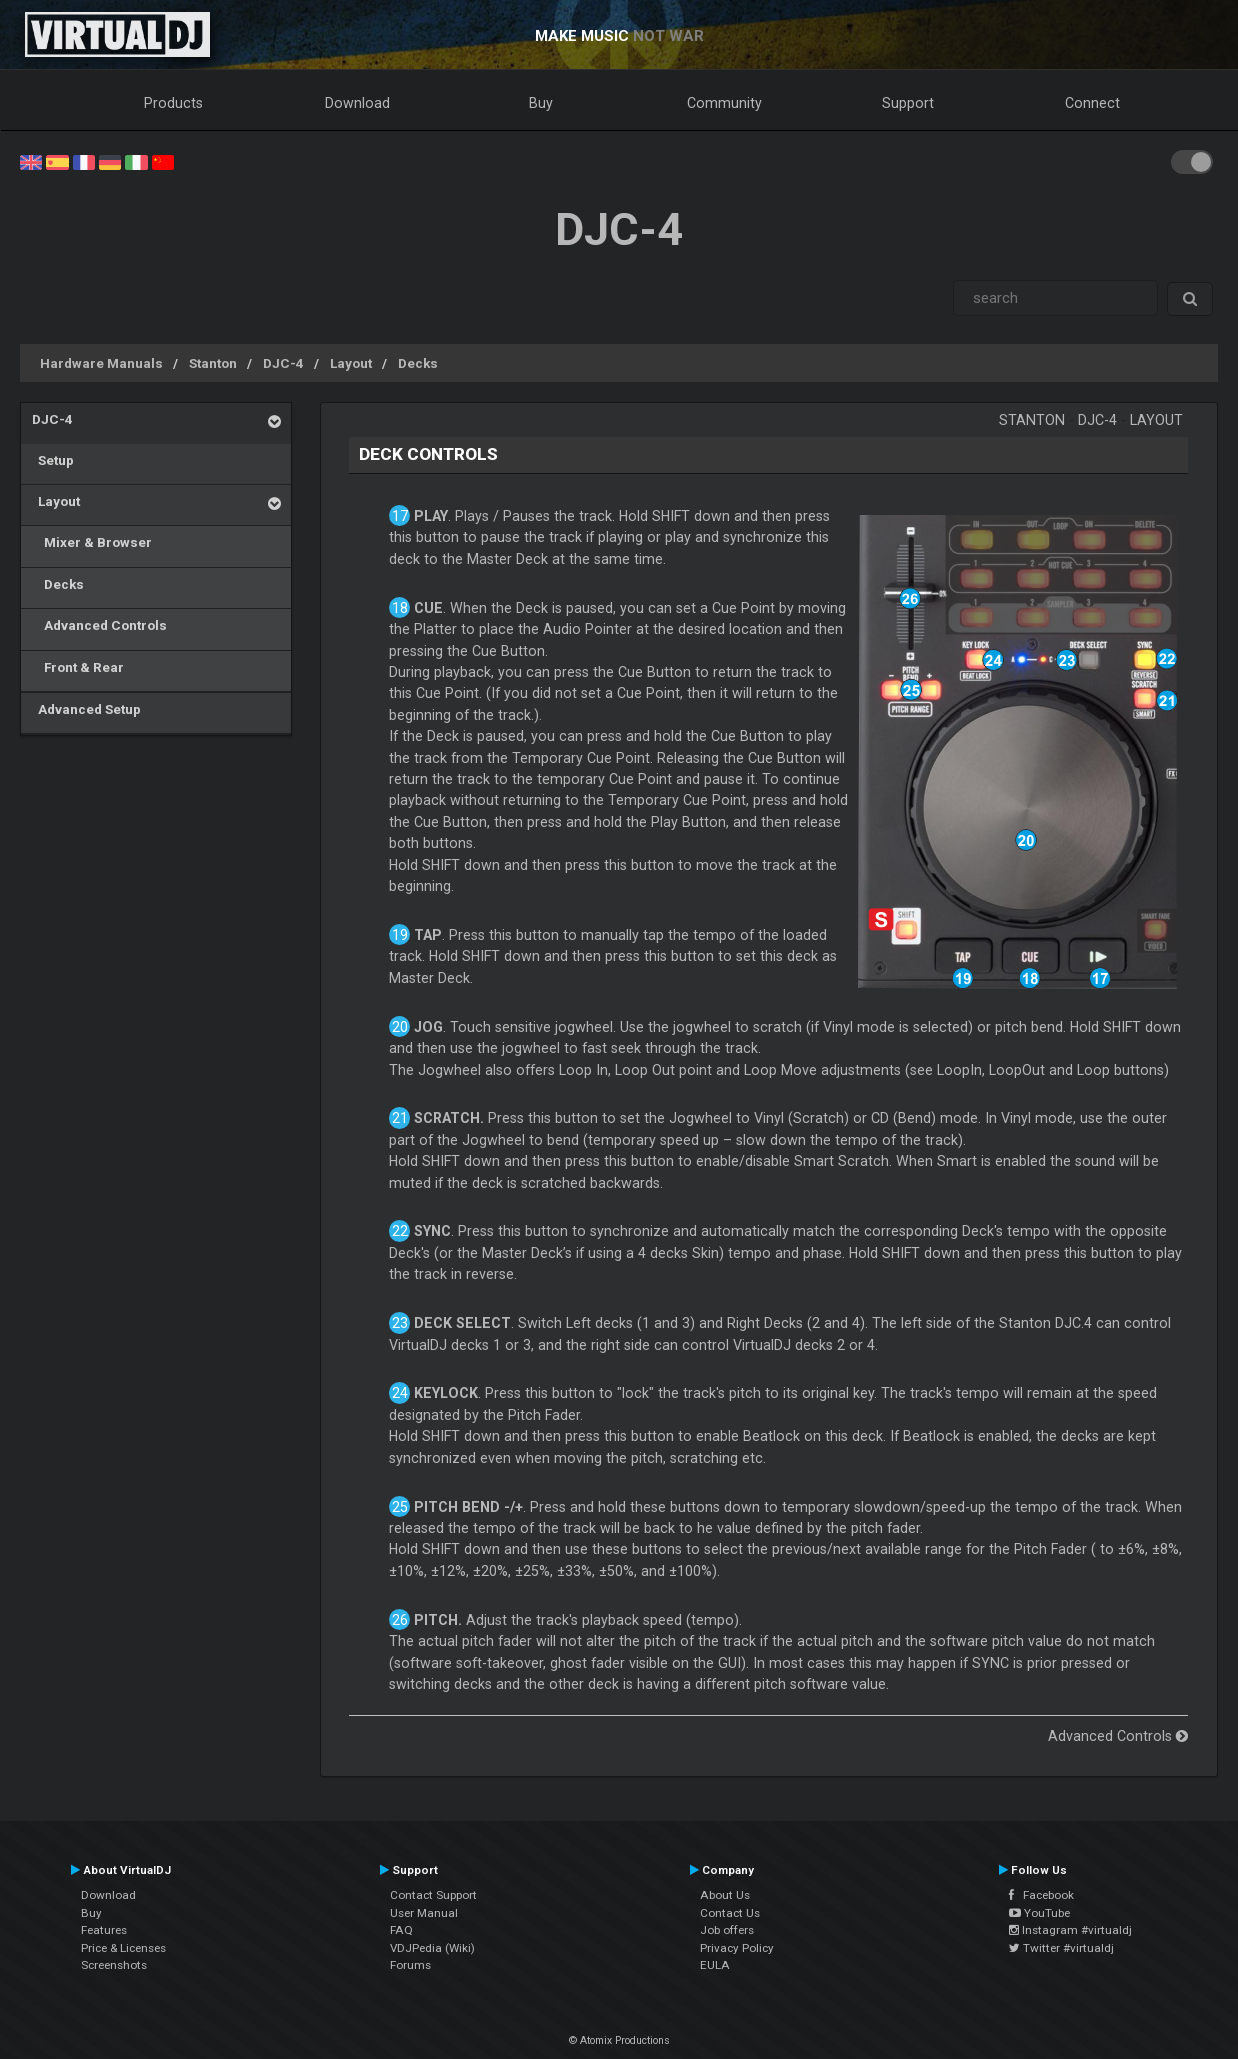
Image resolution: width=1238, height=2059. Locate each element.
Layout (351, 363)
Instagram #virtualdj (1070, 1930)
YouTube (1039, 1913)
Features (104, 1930)
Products (173, 103)
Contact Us (730, 1913)
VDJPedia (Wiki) (432, 1948)
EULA (715, 1965)
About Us (725, 1895)
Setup (53, 460)
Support (908, 103)
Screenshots (114, 1965)
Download (357, 103)
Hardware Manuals (101, 363)
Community (724, 103)
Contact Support (433, 1895)
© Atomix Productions (619, 2040)
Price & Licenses (123, 1948)
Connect (1092, 103)
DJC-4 (283, 363)
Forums (410, 1965)
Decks (418, 363)
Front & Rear (78, 667)
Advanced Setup (86, 709)
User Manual (424, 1913)
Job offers (727, 1930)
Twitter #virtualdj (1061, 1948)
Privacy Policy (737, 1948)
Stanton (213, 363)
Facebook (1041, 1895)
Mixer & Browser (92, 542)
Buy (541, 103)
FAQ (401, 1930)
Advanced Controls (99, 625)
